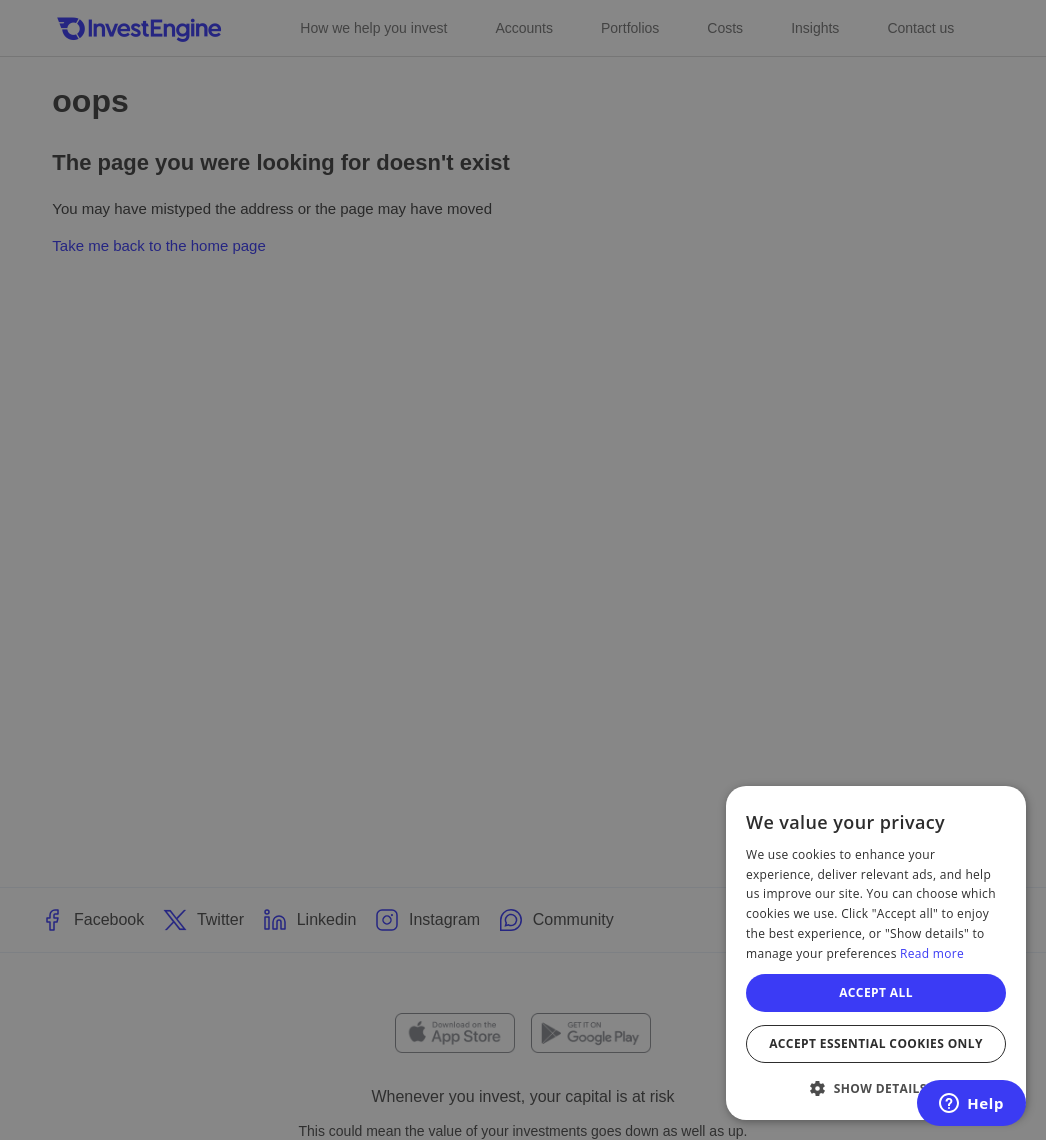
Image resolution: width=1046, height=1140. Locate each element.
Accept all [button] (876, 992)
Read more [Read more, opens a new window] (932, 953)
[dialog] (876, 953)
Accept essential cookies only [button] (876, 1043)
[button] (876, 1088)
